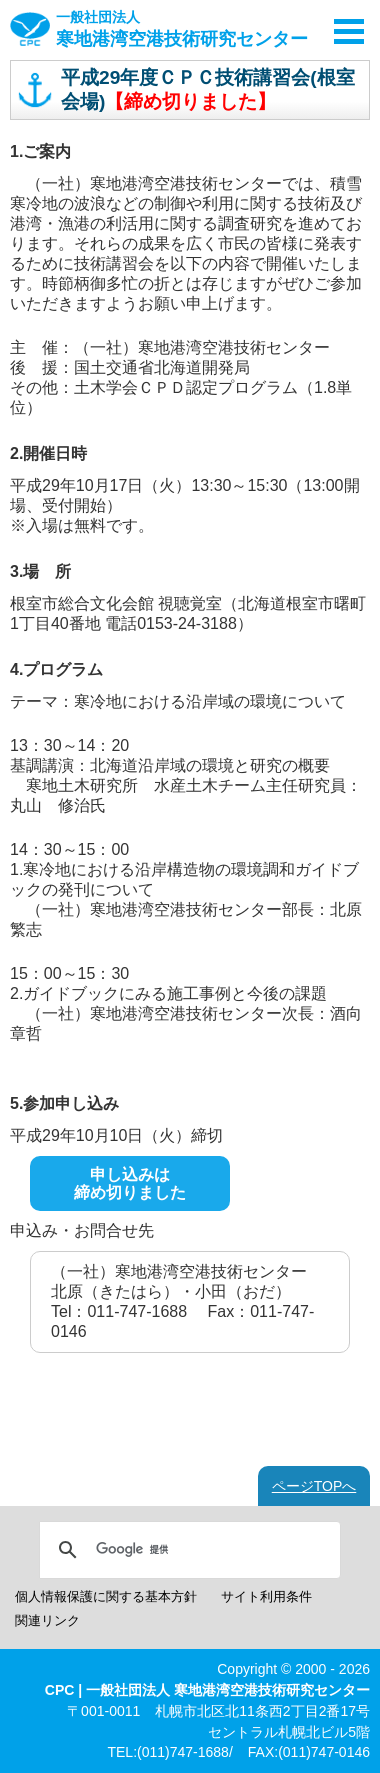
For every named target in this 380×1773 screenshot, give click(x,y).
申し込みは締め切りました (130, 1183)
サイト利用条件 (266, 1596)
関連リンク (47, 1620)
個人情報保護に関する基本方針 (106, 1596)
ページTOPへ (314, 1486)
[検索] (187, 1550)
